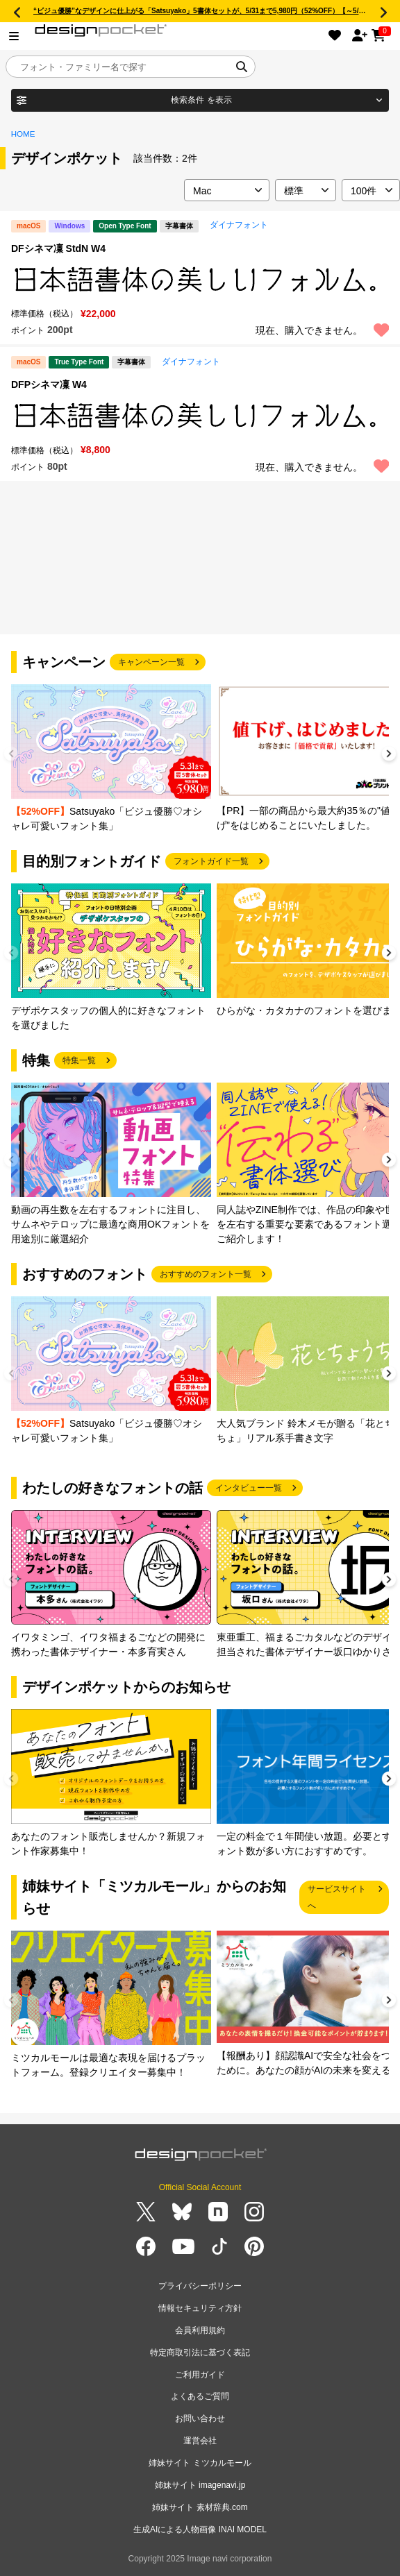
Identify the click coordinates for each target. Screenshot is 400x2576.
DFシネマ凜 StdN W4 (58, 248)
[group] (111, 758)
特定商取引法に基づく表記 (200, 2352)
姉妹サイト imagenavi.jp (200, 2485)
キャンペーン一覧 (151, 662)
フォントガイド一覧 (211, 861)
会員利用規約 (200, 2330)
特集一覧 (79, 1060)
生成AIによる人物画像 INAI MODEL (200, 2529)
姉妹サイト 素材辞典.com (199, 2507)
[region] (200, 279)
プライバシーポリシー (200, 2286)
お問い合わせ (200, 2418)
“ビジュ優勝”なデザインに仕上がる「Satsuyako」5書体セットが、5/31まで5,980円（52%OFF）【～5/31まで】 (210, 11)
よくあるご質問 (200, 2396)
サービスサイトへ (337, 1897)
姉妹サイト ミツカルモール (200, 2463)
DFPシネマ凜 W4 (49, 384)
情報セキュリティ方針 (200, 2308)
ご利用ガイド (200, 2375)
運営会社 (200, 2441)
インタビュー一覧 (248, 1488)
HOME (23, 134)
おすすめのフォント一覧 (205, 1274)
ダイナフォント (239, 225)
